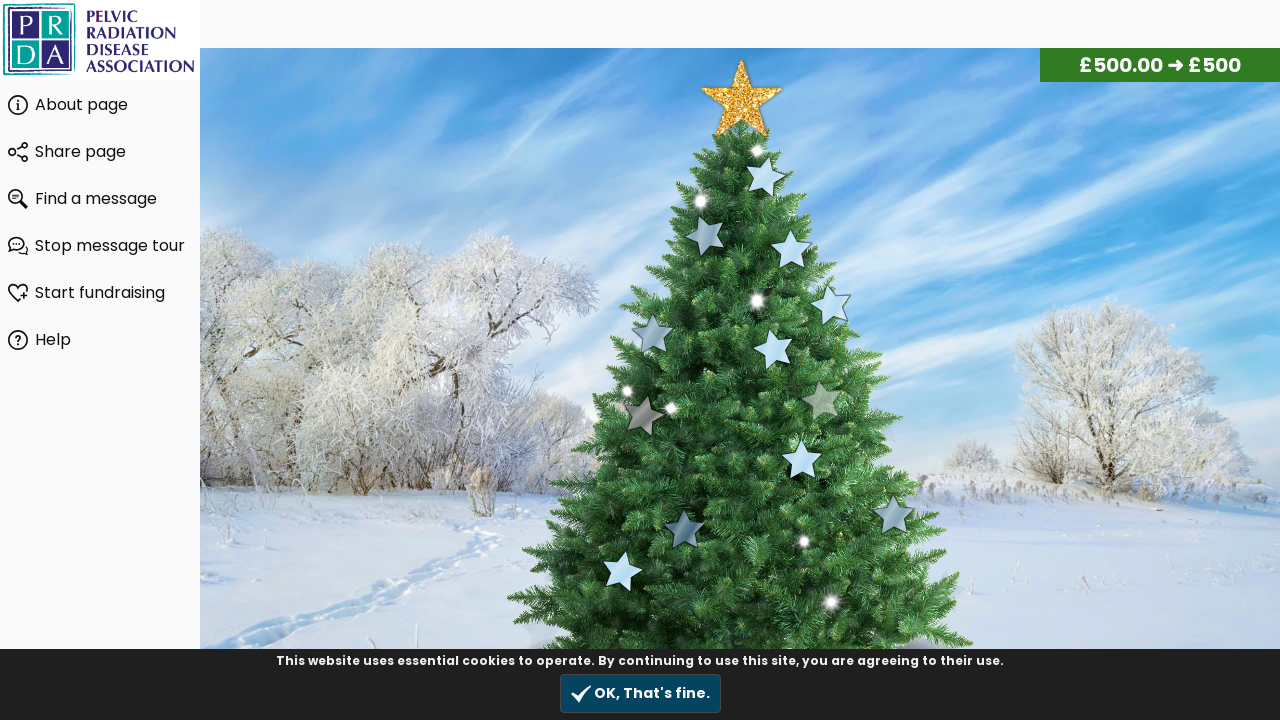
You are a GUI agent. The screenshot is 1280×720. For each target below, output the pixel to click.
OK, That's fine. (640, 693)
